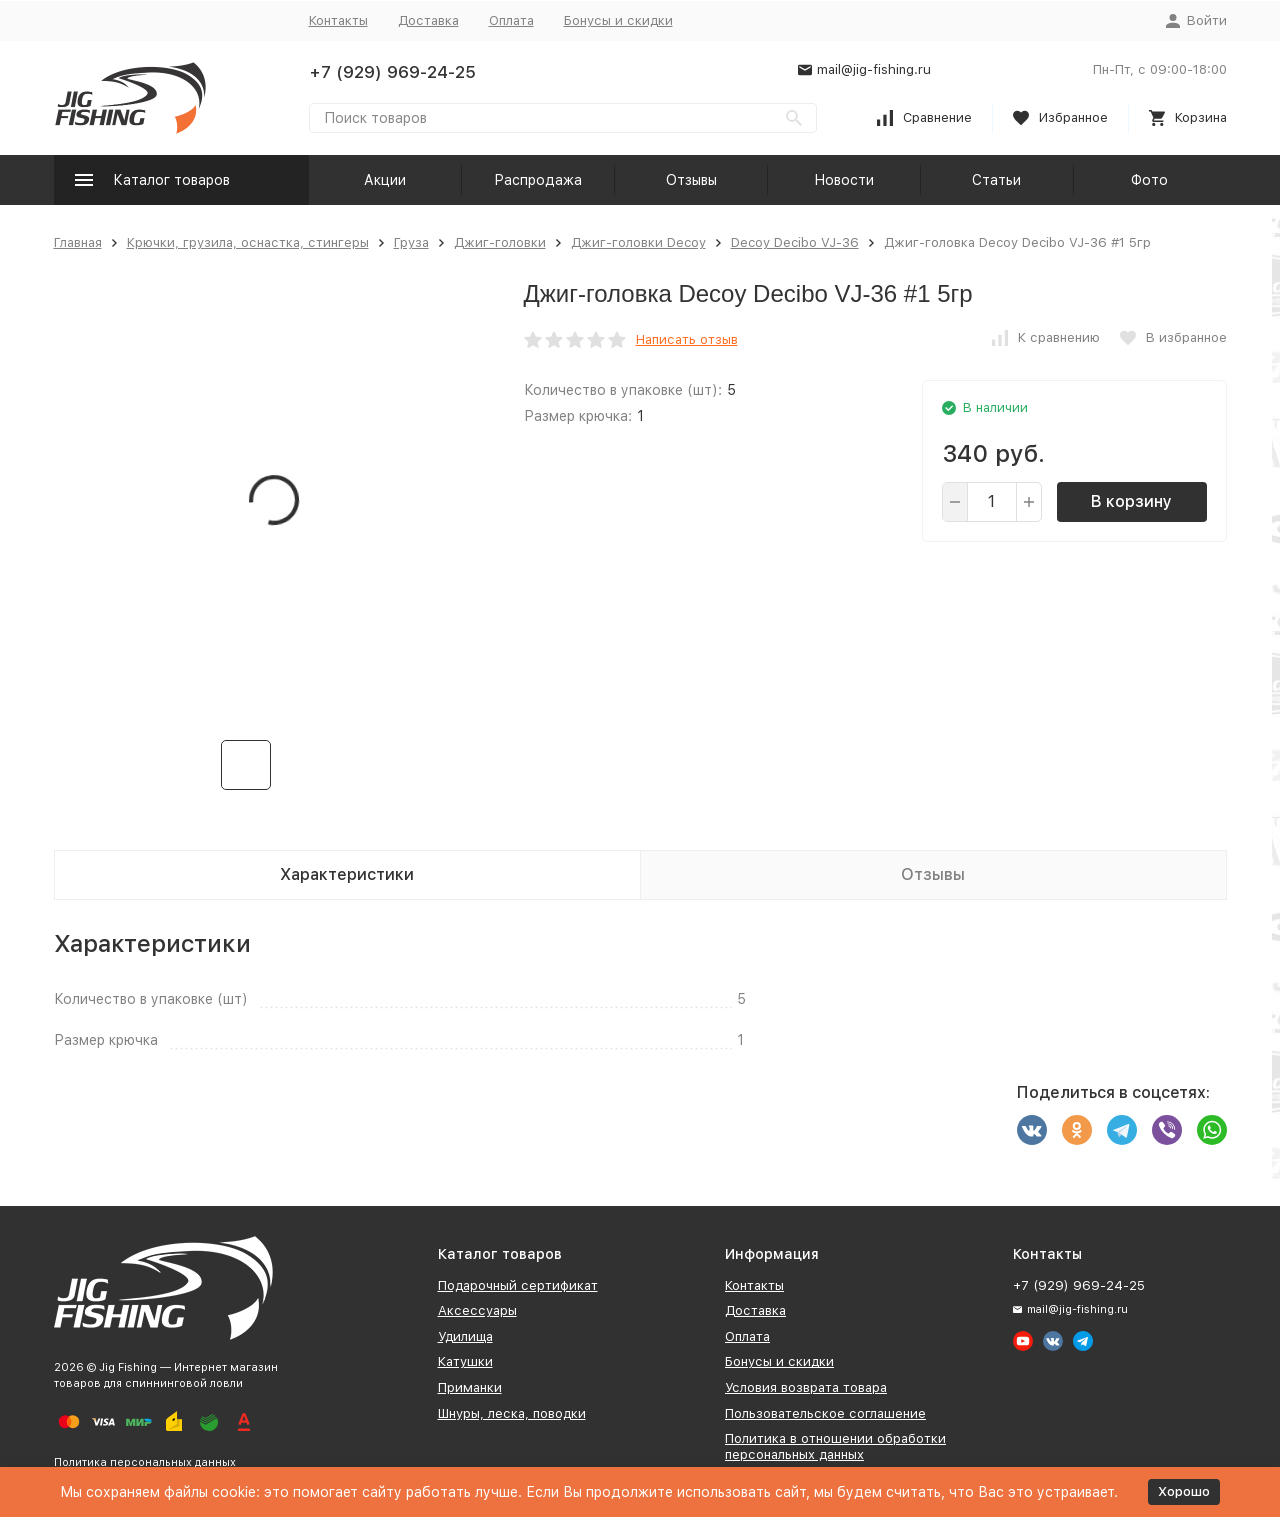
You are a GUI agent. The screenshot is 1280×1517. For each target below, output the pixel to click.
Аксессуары (477, 1310)
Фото (1149, 180)
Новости (844, 180)
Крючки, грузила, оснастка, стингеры (248, 242)
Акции (385, 180)
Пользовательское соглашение (825, 1413)
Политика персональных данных (145, 1462)
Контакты (338, 20)
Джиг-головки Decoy (638, 242)
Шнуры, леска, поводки (512, 1413)
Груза (411, 242)
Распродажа (538, 180)
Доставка (428, 20)
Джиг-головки (500, 242)
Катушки (465, 1361)
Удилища (465, 1336)
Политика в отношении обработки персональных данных (835, 1446)
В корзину (1131, 501)
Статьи (996, 180)
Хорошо (1184, 1491)
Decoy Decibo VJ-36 (795, 242)
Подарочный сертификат (518, 1285)
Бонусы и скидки (618, 20)
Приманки (470, 1387)
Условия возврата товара (806, 1387)
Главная (78, 242)
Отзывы (691, 180)
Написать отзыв (687, 339)
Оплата (511, 20)
